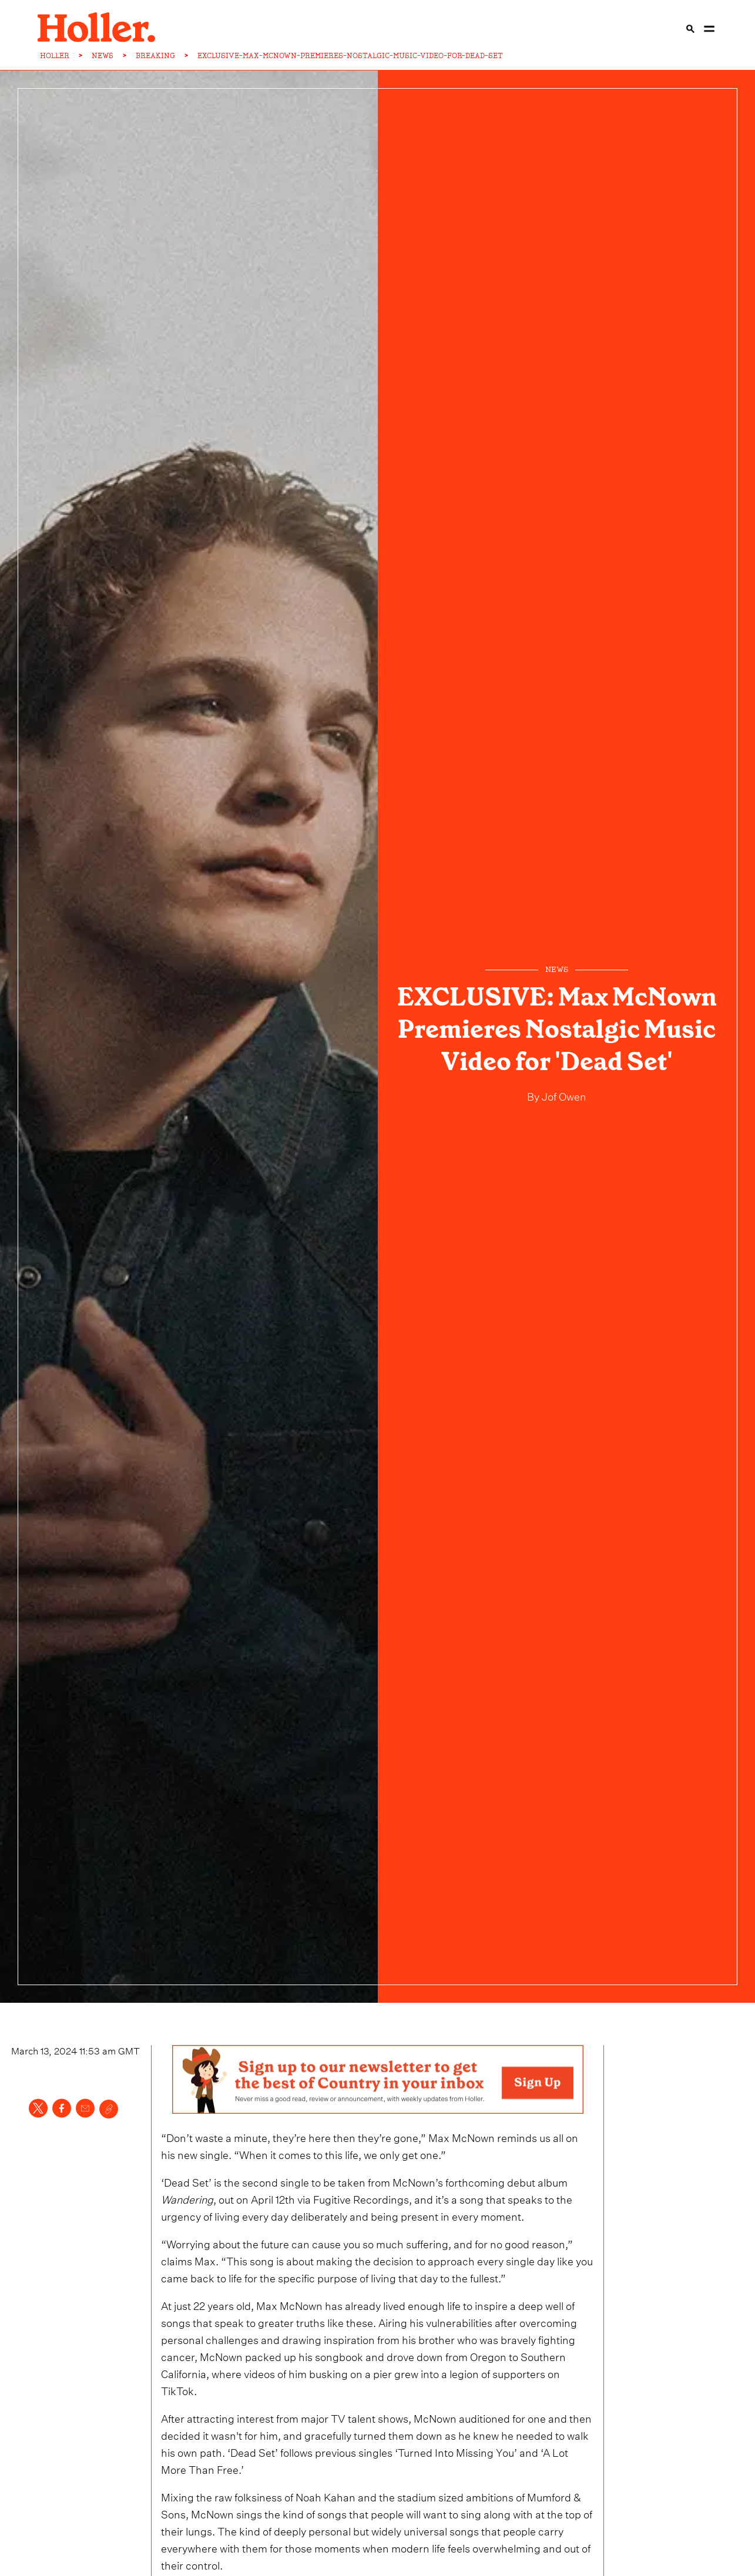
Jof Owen (562, 1095)
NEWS (102, 55)
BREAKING (155, 55)
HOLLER (54, 55)
